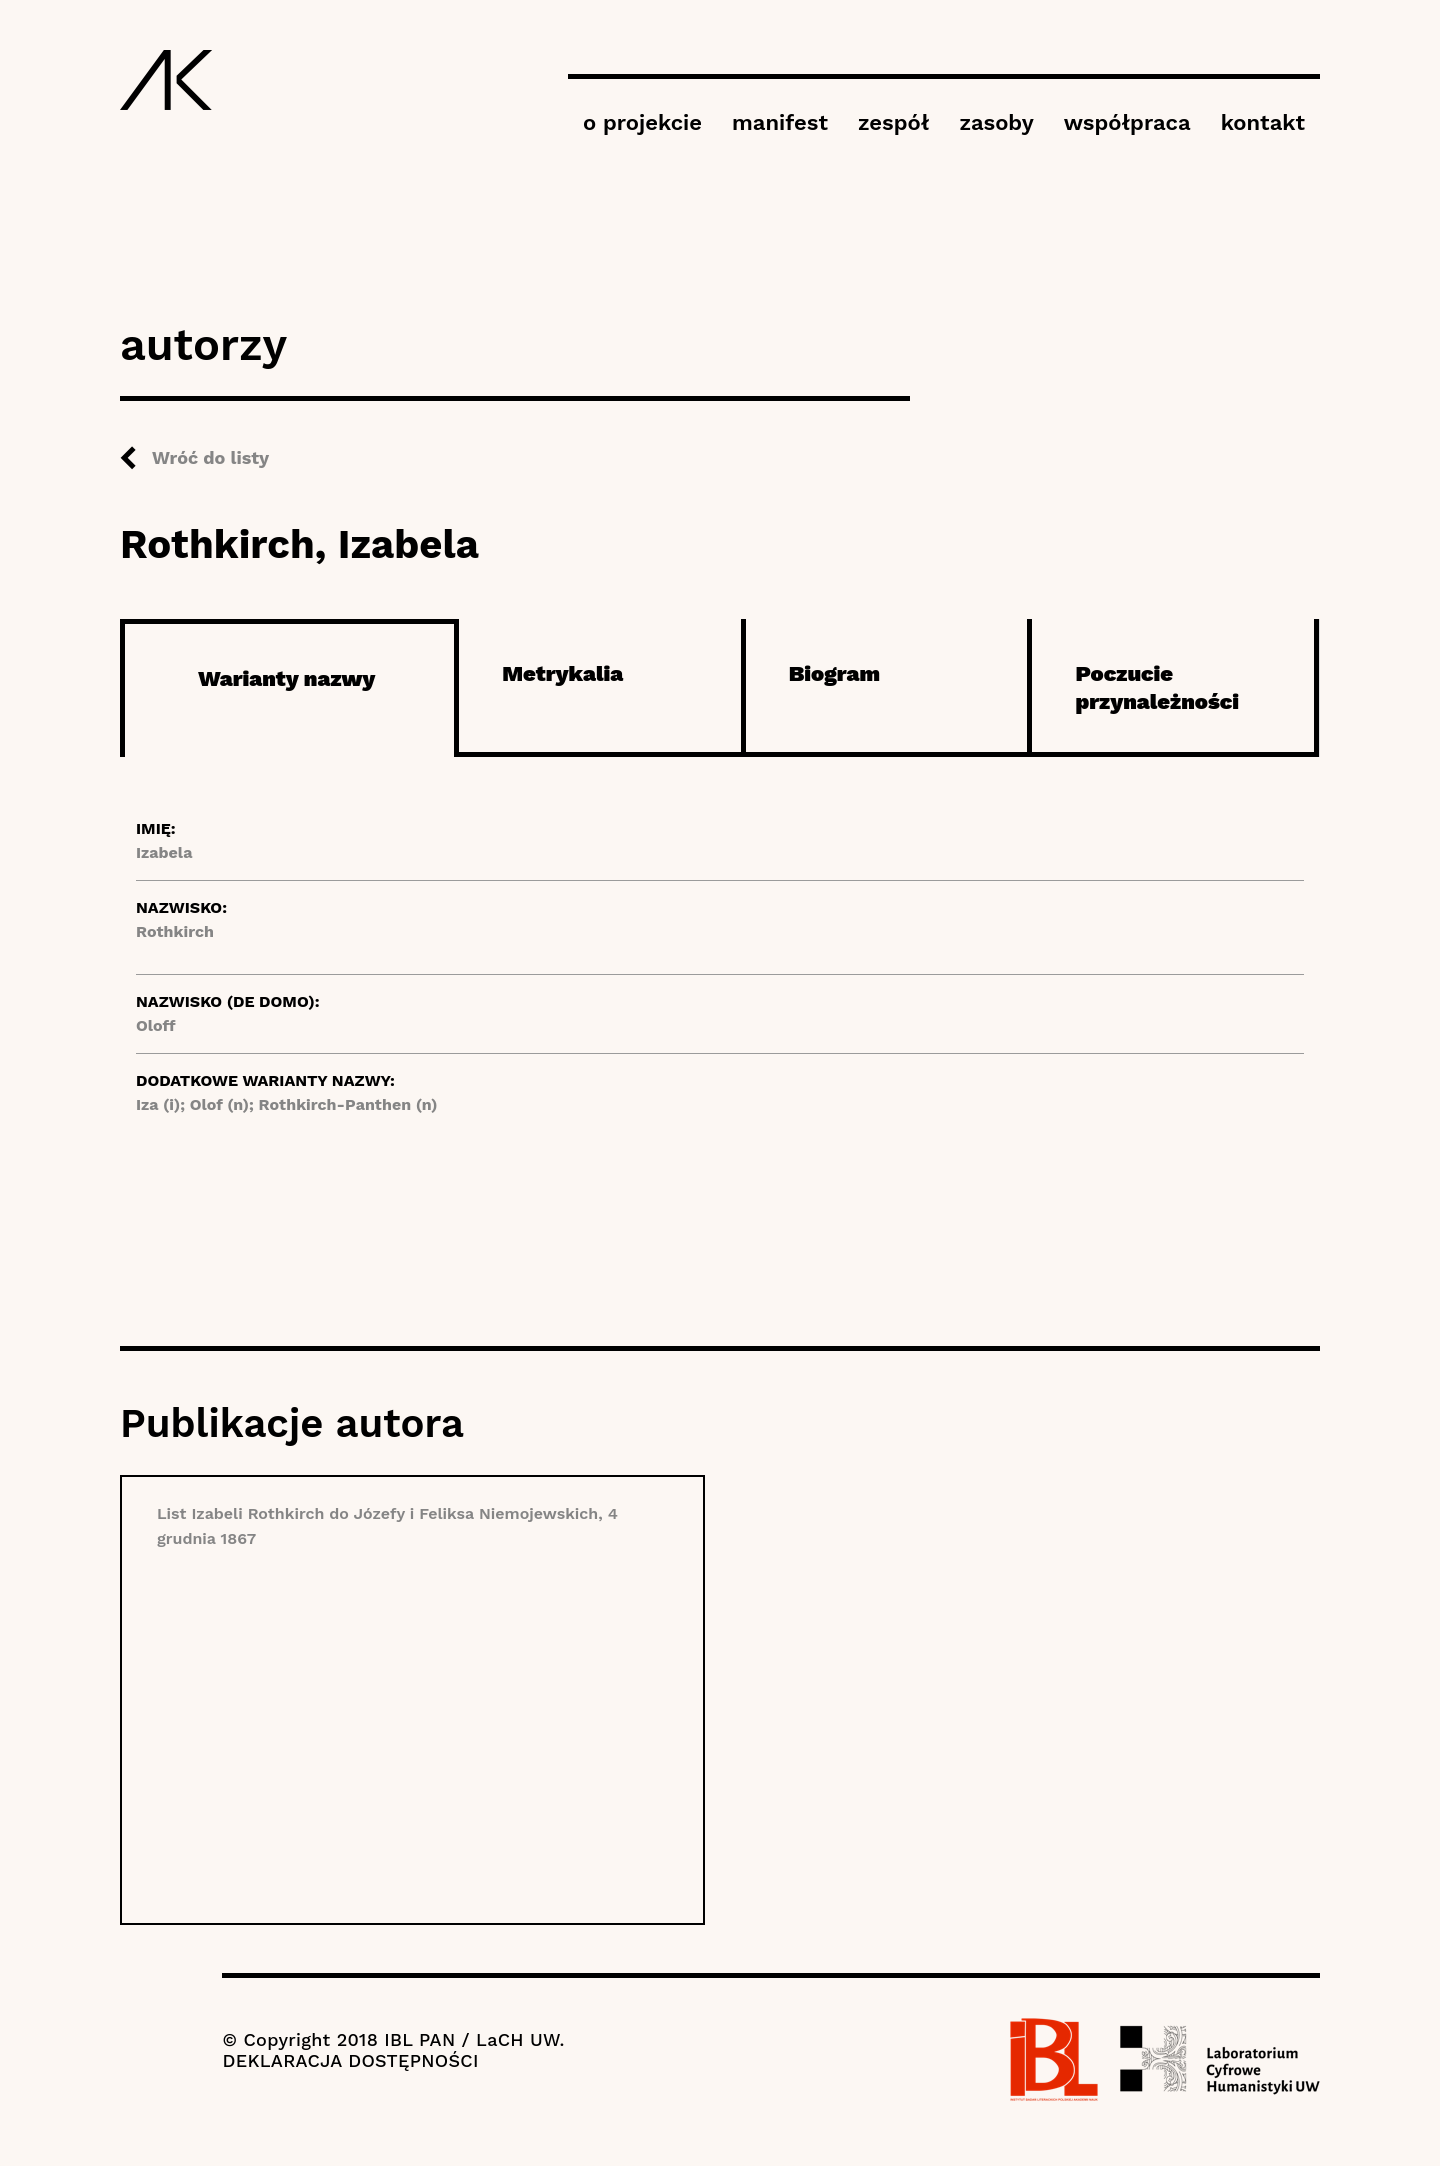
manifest (780, 122)
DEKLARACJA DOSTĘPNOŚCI (350, 2060)
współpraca (1127, 122)
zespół (893, 122)
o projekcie (642, 122)
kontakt (1263, 122)
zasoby (996, 122)
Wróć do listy (210, 457)
